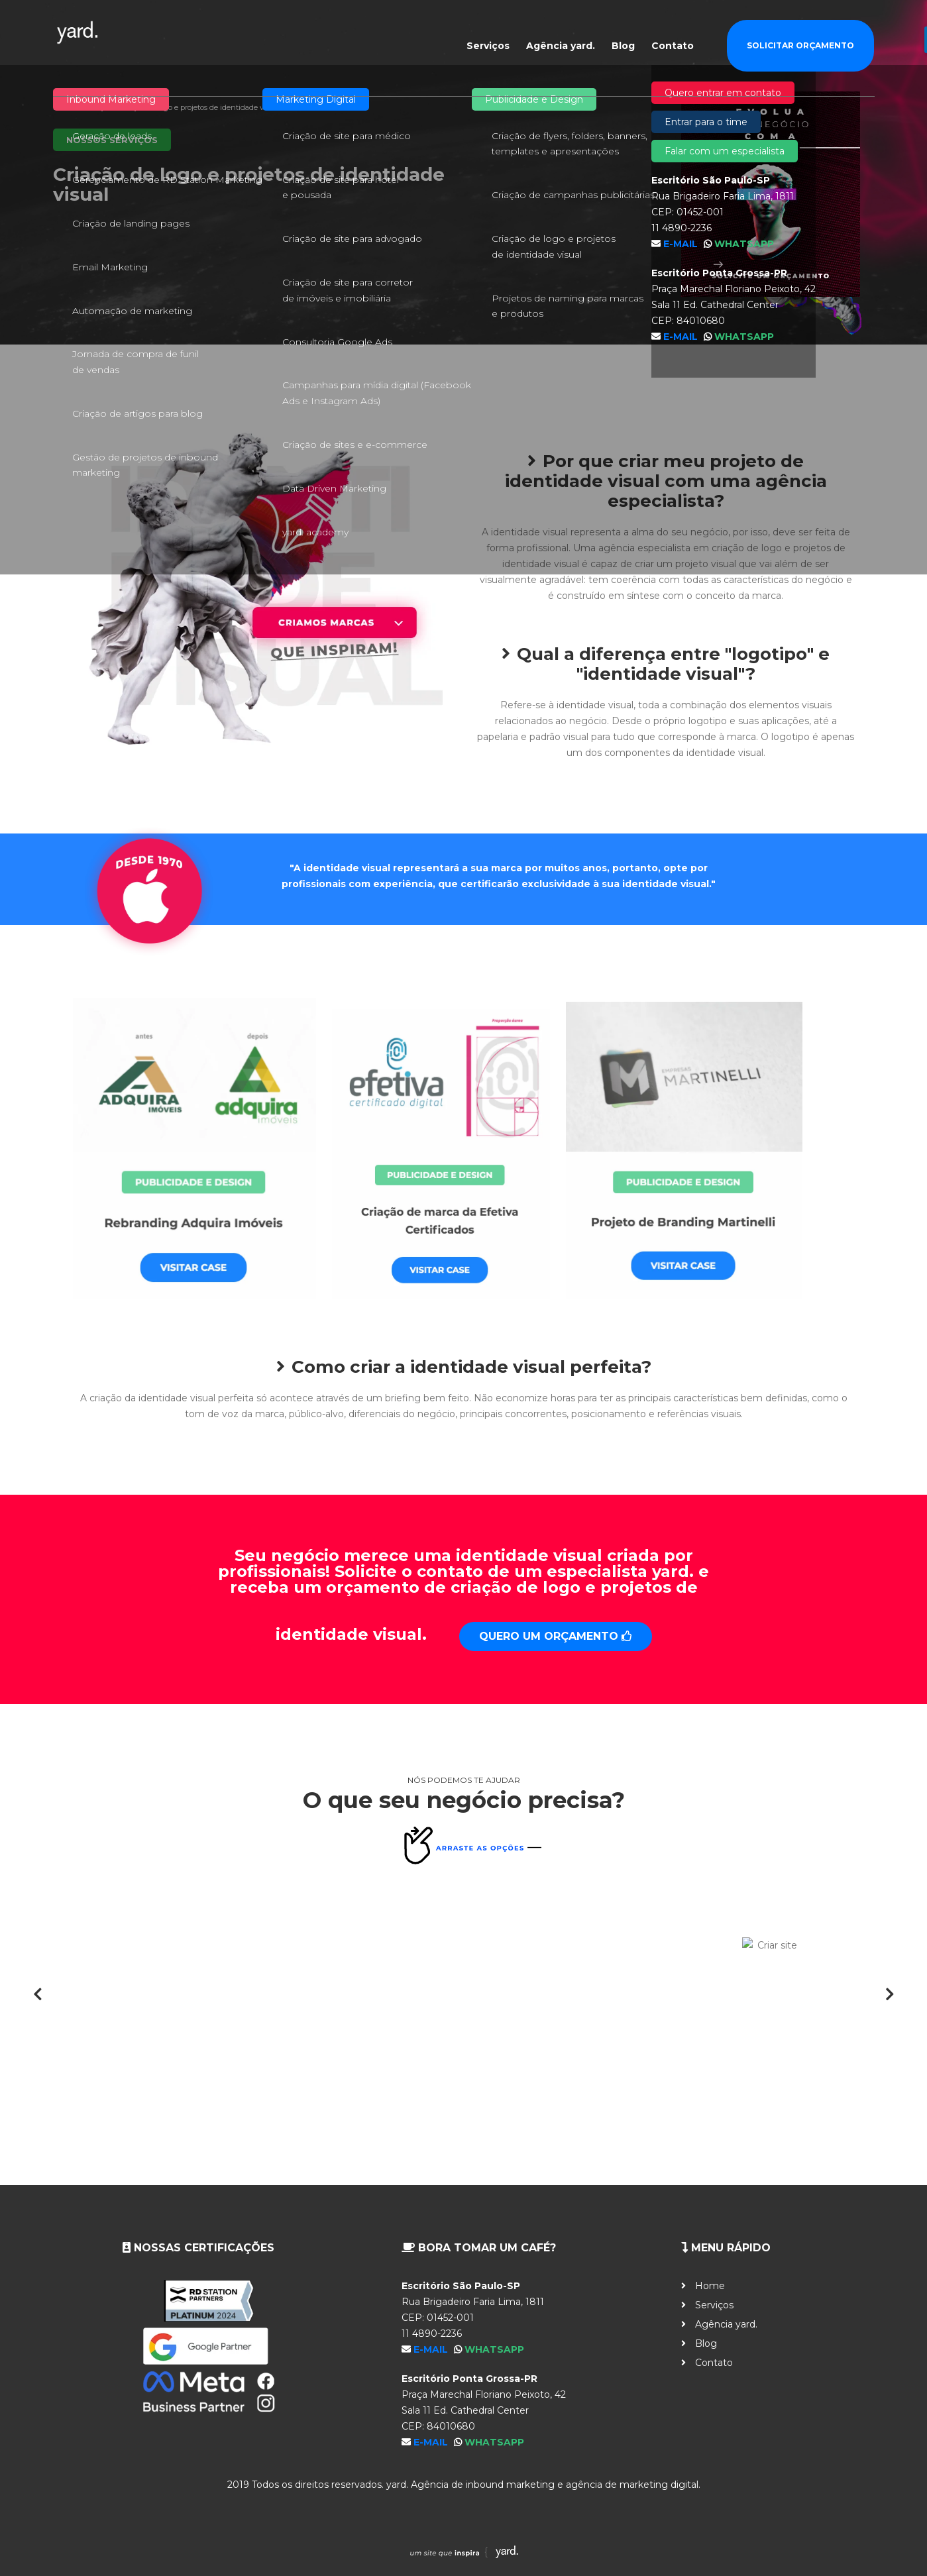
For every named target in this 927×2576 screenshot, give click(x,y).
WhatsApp (494, 2349)
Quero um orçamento (555, 1636)
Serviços (488, 34)
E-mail (432, 2349)
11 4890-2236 (432, 2333)
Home (63, 107)
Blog (623, 34)
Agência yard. (560, 34)
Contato (672, 34)
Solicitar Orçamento (800, 34)
